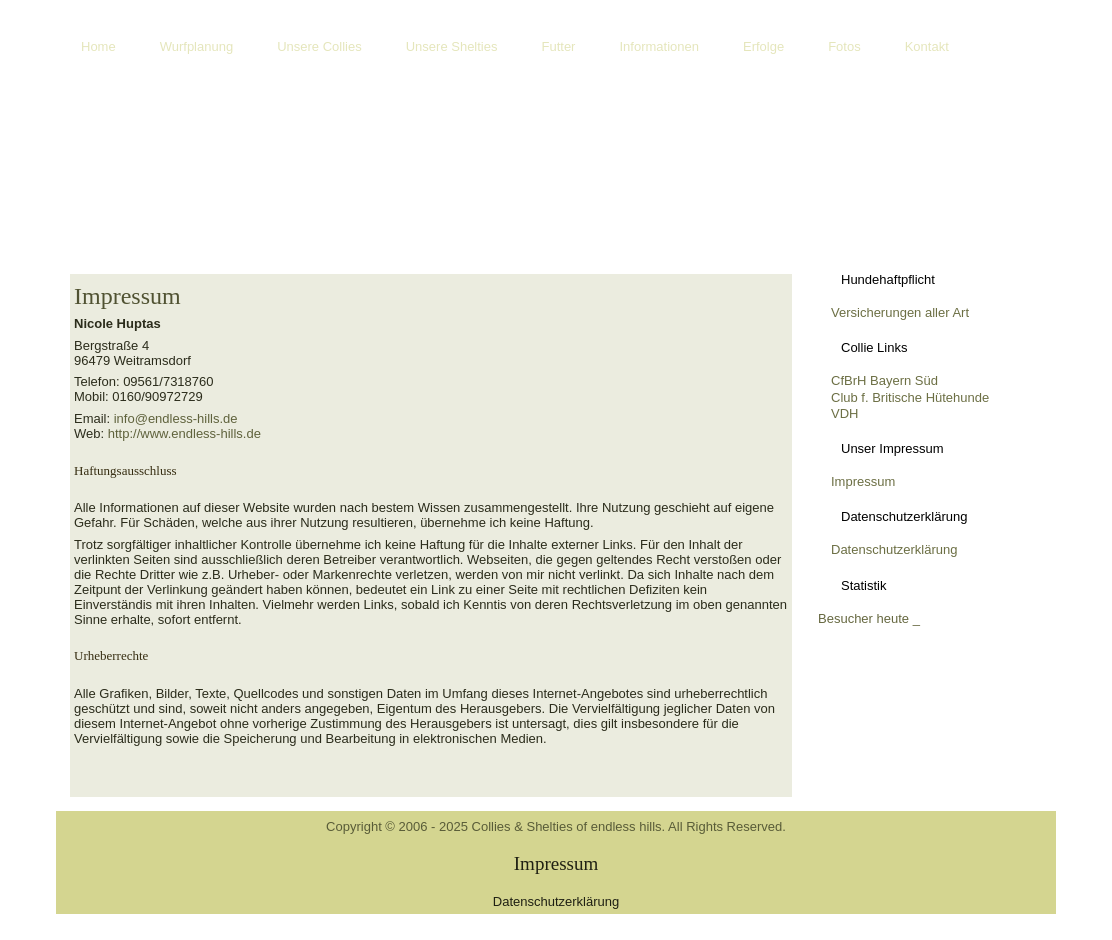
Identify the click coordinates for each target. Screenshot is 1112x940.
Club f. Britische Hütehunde (910, 397)
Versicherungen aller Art (900, 312)
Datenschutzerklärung (894, 549)
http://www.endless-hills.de (184, 433)
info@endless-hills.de (176, 418)
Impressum (127, 296)
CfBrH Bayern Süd (884, 380)
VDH (844, 413)
